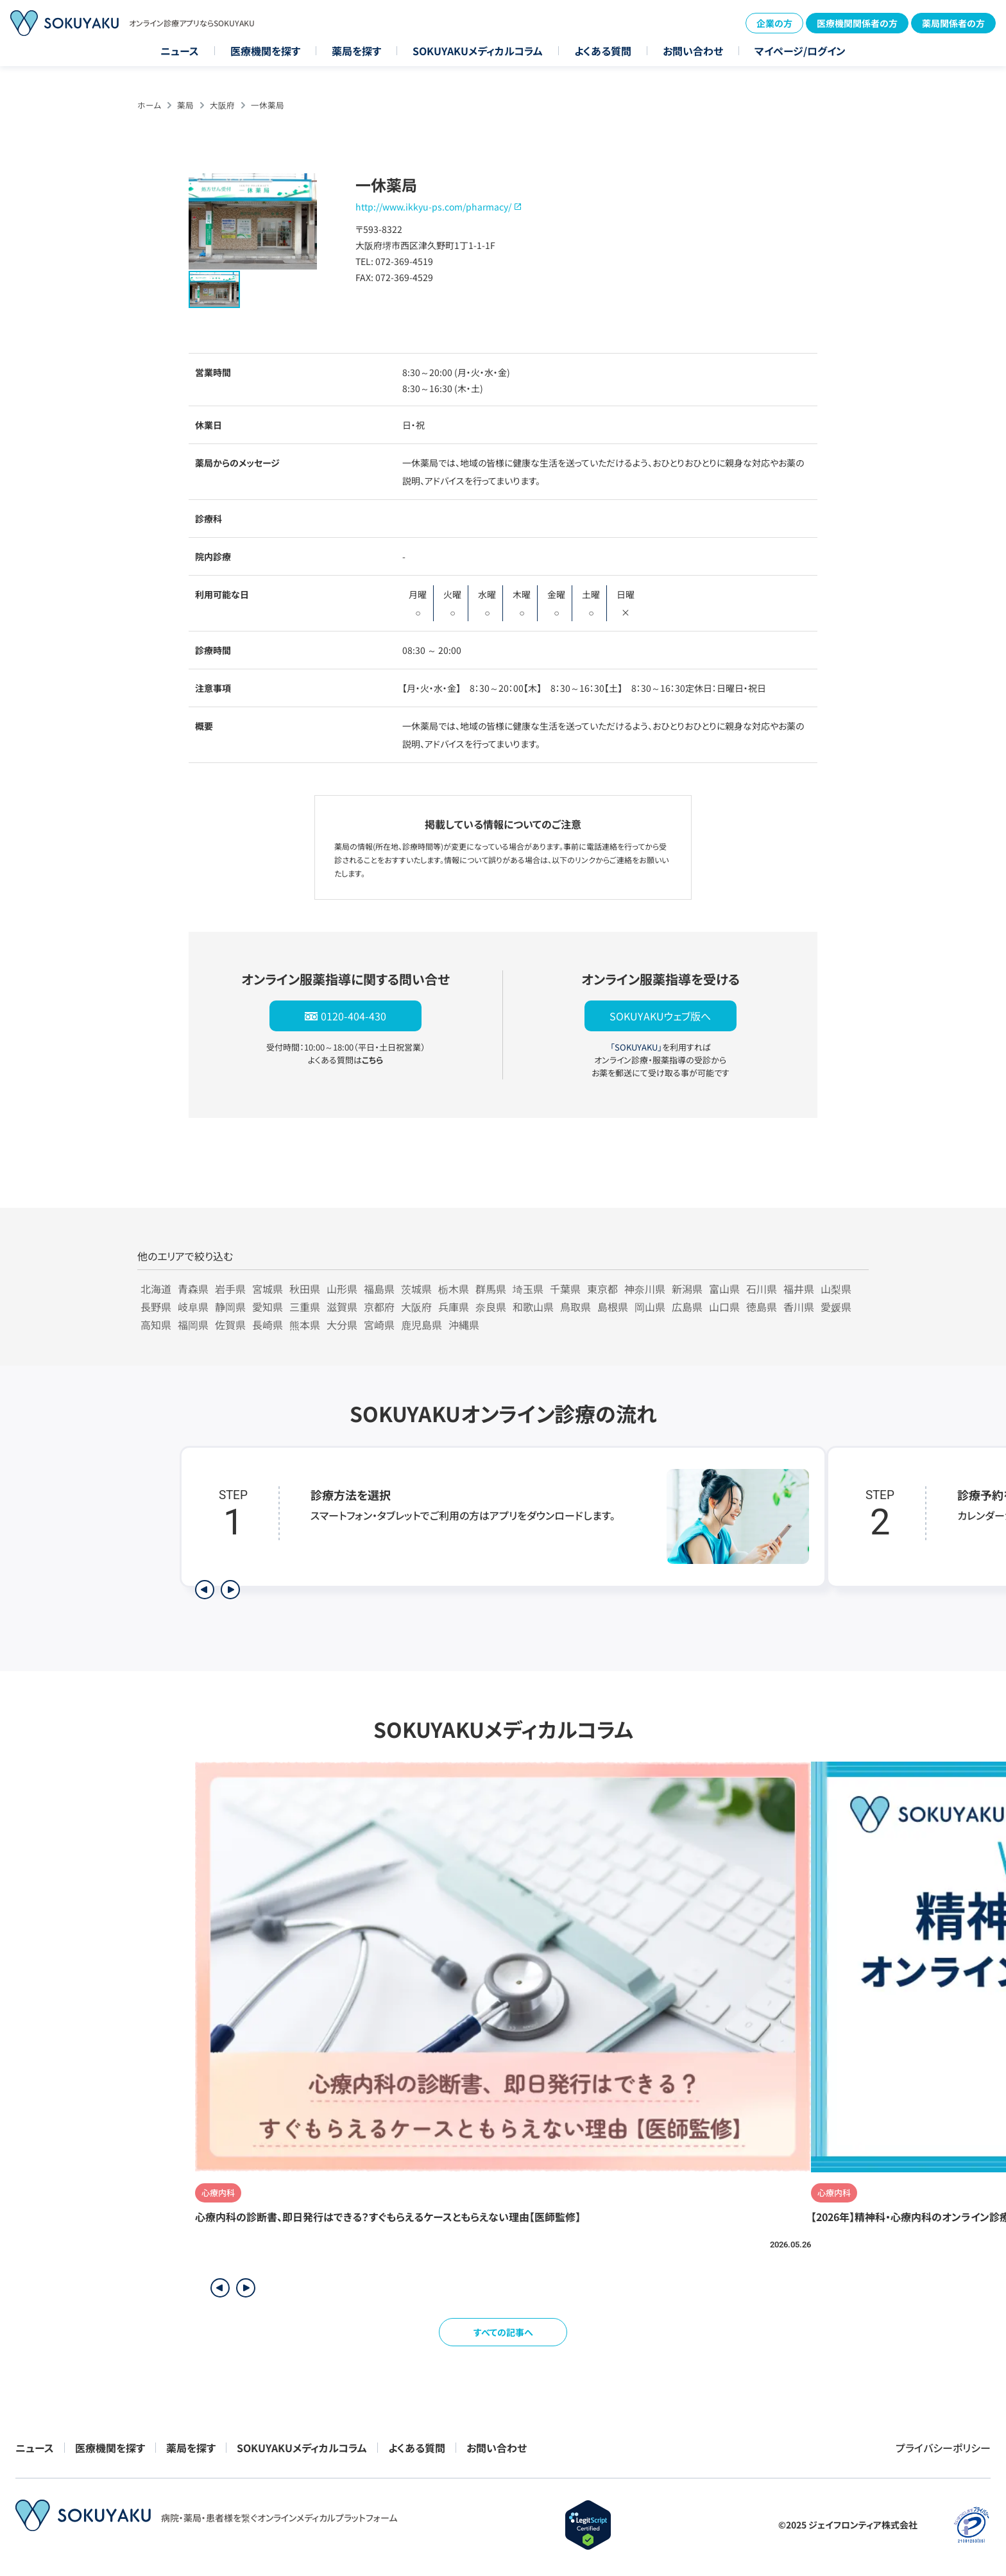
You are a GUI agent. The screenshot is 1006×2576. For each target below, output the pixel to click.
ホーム (149, 105)
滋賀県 (342, 1306)
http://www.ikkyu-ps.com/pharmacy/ (433, 206)
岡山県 (650, 1306)
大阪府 (222, 105)
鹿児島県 (421, 1324)
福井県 (798, 1288)
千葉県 (565, 1288)
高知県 (156, 1324)
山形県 (342, 1288)
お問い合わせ (693, 51)
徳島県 (761, 1306)
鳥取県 (575, 1306)
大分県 (342, 1324)
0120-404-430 (353, 1016)
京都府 (379, 1306)
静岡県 (230, 1306)
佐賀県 (230, 1324)
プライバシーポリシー (943, 2447)
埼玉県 (528, 1288)
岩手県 (230, 1288)
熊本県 (304, 1324)
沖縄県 (463, 1324)
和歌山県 (533, 1306)
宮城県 (267, 1288)
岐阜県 (193, 1306)
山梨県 (836, 1288)
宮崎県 (379, 1324)
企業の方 (774, 23)
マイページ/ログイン (800, 51)
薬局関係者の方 (953, 23)
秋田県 (304, 1288)
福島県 (379, 1288)
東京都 (602, 1288)
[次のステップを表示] (230, 1589)
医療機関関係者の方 (857, 23)
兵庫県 (453, 1306)
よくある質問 (602, 51)
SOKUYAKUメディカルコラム (478, 51)
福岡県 (193, 1324)
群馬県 (490, 1288)
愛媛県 (836, 1306)
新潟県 (687, 1288)
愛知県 (267, 1306)
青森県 (193, 1288)
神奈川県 (644, 1288)
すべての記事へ (503, 2332)
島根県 (612, 1306)
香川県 (798, 1306)
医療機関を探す (265, 51)
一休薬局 (267, 105)
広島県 (687, 1306)
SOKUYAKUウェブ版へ (660, 1016)
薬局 (185, 105)
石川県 (761, 1288)
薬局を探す (356, 51)
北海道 (156, 1288)
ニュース (179, 51)
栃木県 (453, 1288)
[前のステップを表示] (204, 1589)
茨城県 (416, 1288)
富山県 (724, 1288)
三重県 (304, 1306)
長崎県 (267, 1324)
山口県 (724, 1306)
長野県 (156, 1306)
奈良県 (490, 1306)
